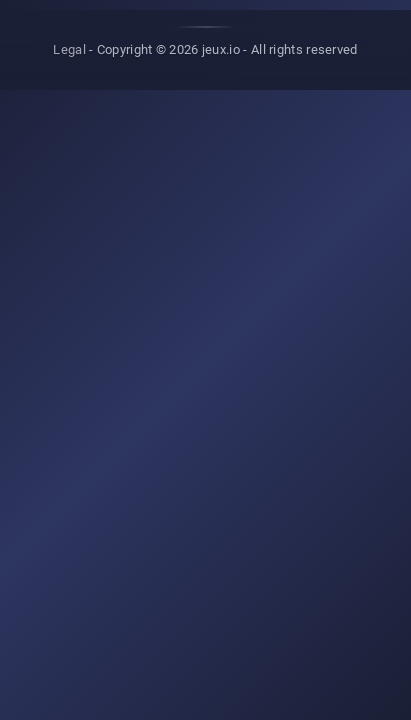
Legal (69, 49)
